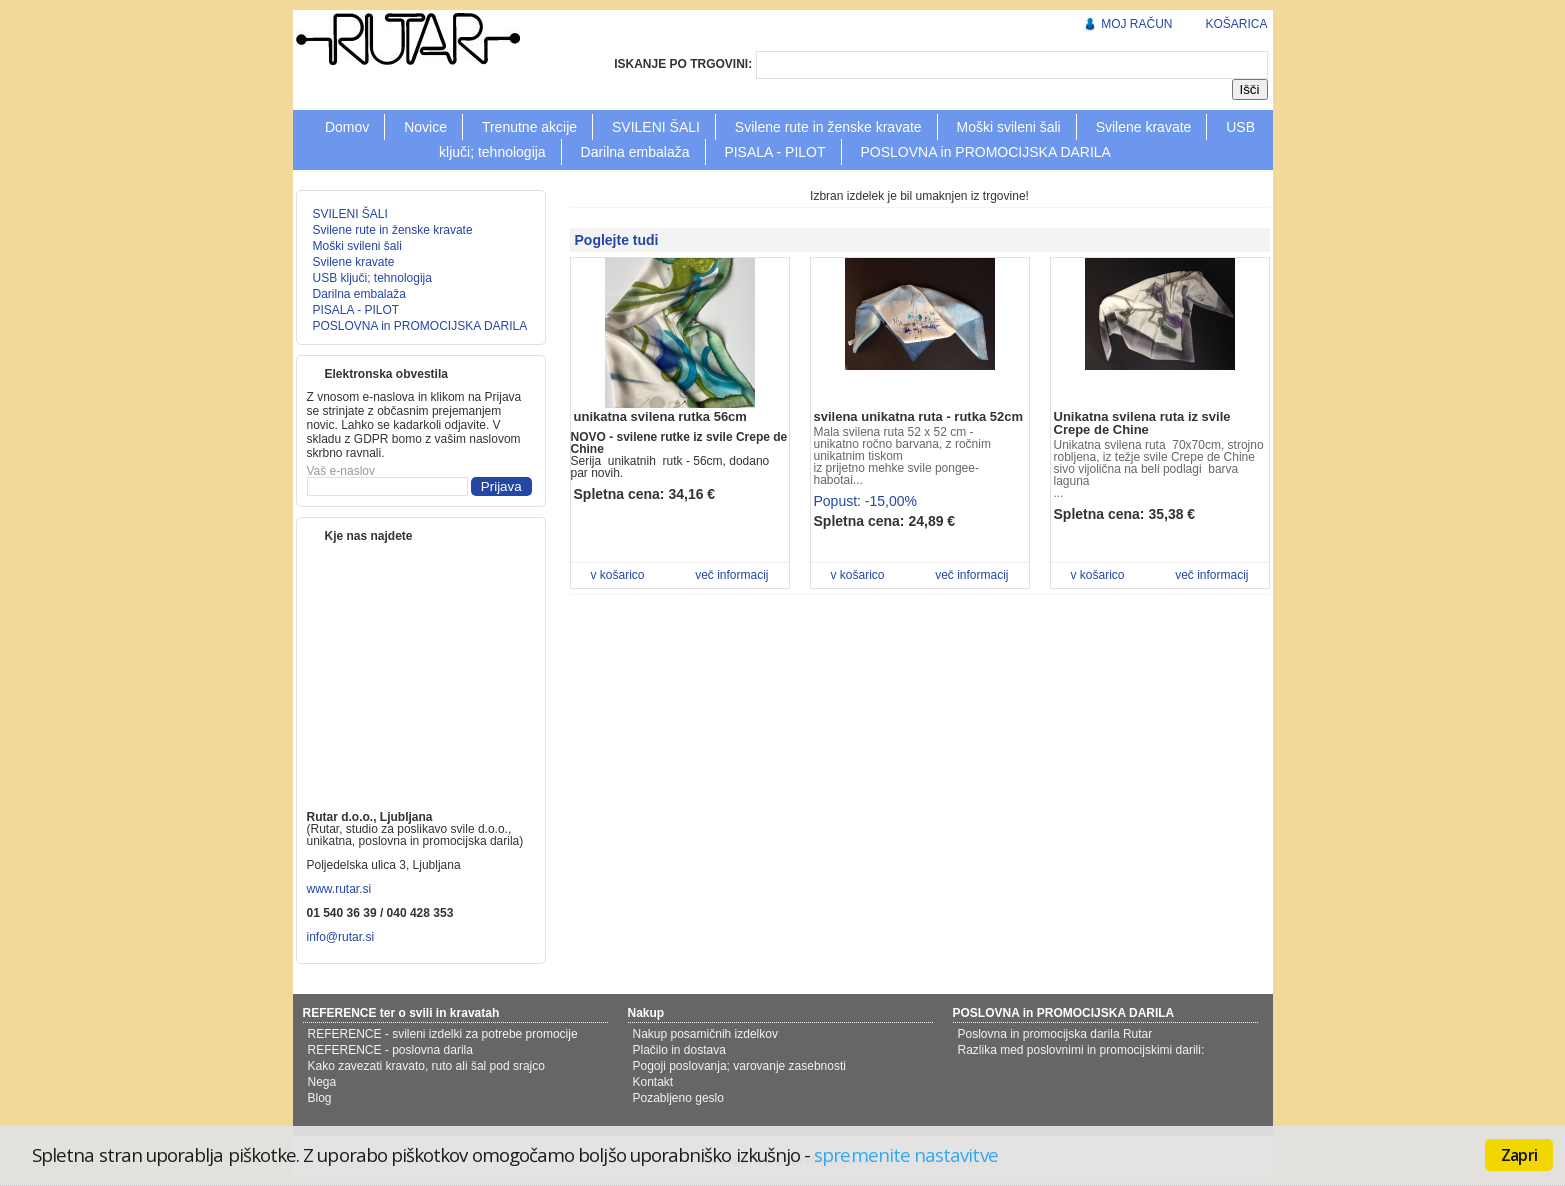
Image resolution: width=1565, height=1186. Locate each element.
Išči (1250, 89)
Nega (322, 1082)
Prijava (501, 486)
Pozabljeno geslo (678, 1098)
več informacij (731, 575)
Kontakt (653, 1082)
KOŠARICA (1236, 24)
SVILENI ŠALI (656, 127)
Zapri (1519, 1155)
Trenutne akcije (529, 127)
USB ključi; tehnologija (372, 278)
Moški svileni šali (1008, 127)
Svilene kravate (1144, 127)
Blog (320, 1098)
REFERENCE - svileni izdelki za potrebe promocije (443, 1034)
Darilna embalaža (635, 152)
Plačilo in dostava (679, 1050)
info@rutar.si (342, 937)
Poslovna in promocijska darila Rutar (1055, 1034)
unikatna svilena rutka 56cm (660, 416)
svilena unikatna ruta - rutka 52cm (919, 416)
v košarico (618, 575)
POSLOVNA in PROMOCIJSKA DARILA (985, 152)
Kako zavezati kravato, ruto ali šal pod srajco (426, 1066)
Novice (425, 127)
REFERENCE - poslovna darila (390, 1050)
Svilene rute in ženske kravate (828, 127)
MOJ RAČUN (1136, 24)
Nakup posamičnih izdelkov (705, 1034)
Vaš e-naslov (341, 471)
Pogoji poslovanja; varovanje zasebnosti (739, 1066)
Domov (347, 127)
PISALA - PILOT (774, 152)
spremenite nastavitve (905, 1154)
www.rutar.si (339, 889)
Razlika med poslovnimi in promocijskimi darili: (1081, 1050)
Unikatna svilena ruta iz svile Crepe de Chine (1142, 423)
